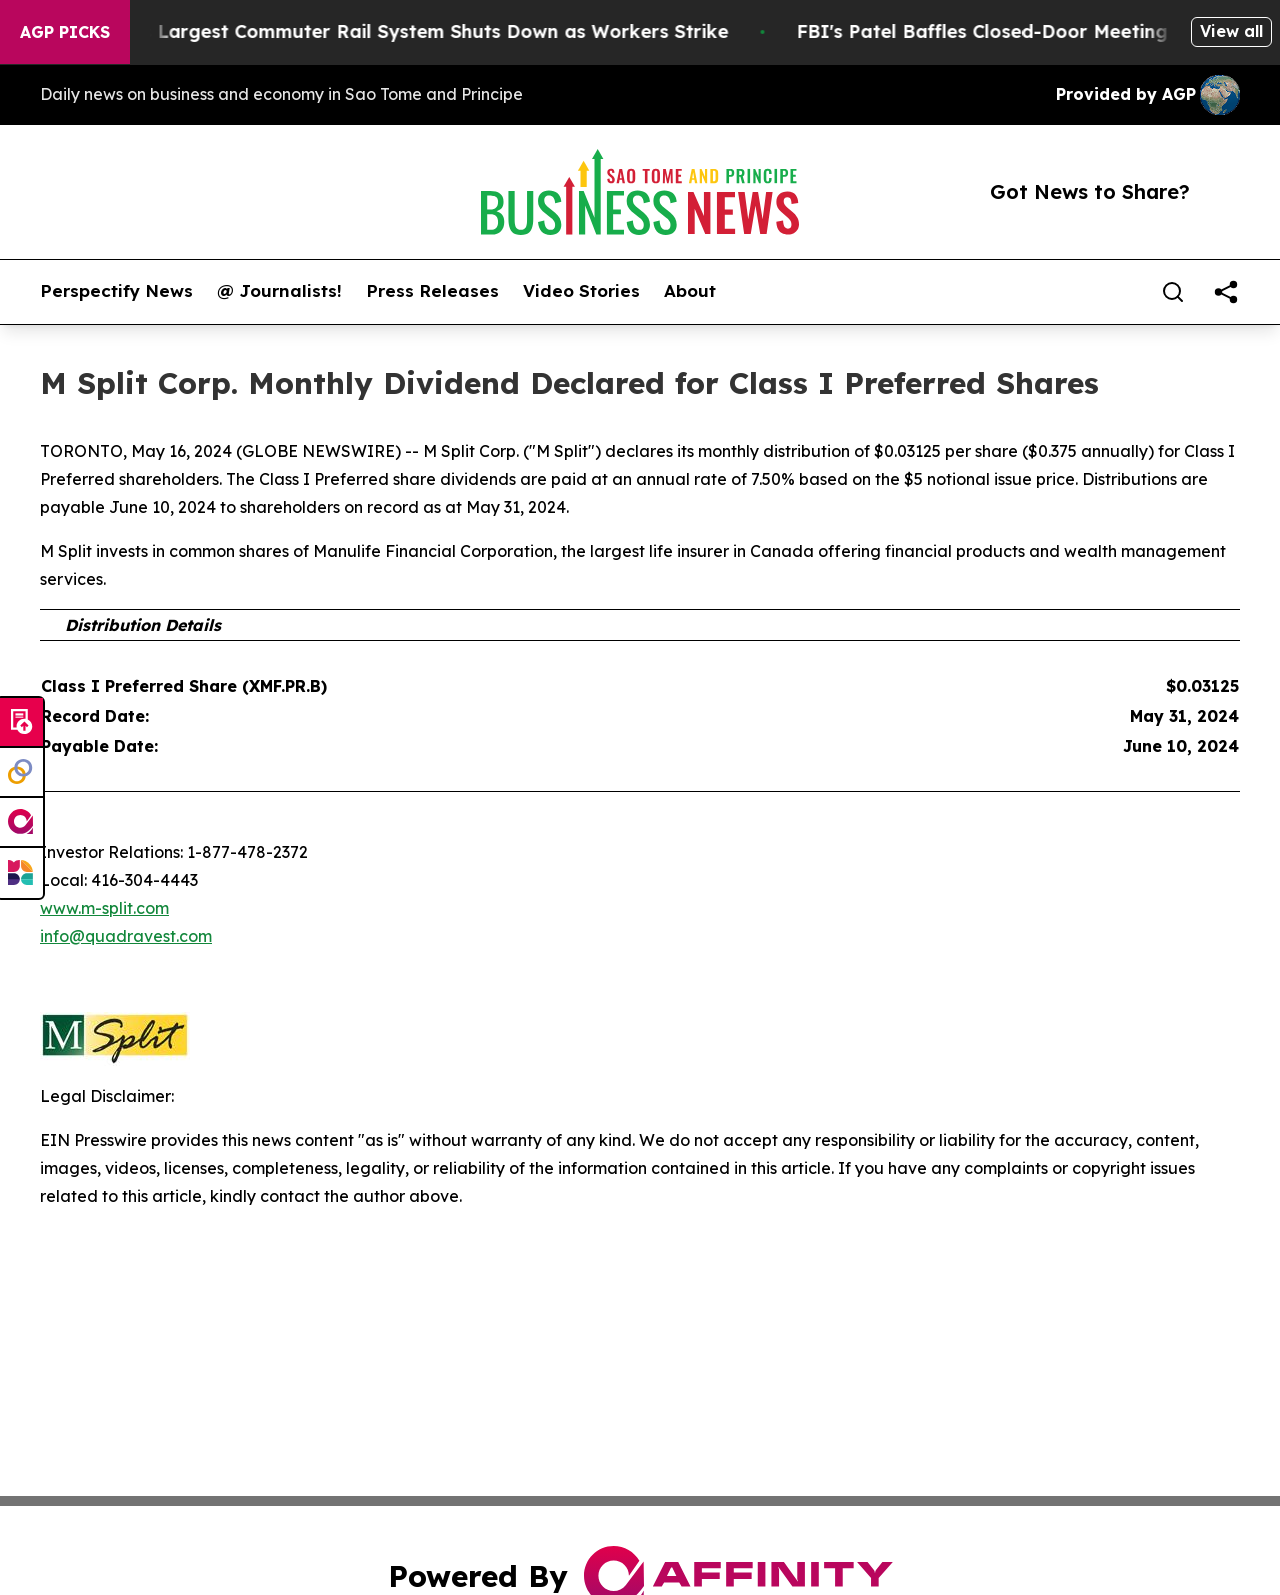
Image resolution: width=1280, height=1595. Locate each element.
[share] (1226, 292)
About (690, 291)
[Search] (1173, 292)
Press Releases (432, 291)
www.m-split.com (104, 908)
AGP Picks (65, 32)
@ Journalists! (279, 291)
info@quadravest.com (126, 936)
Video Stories (581, 291)
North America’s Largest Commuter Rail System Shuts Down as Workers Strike (387, 31)
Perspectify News (116, 291)
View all (1231, 31)
